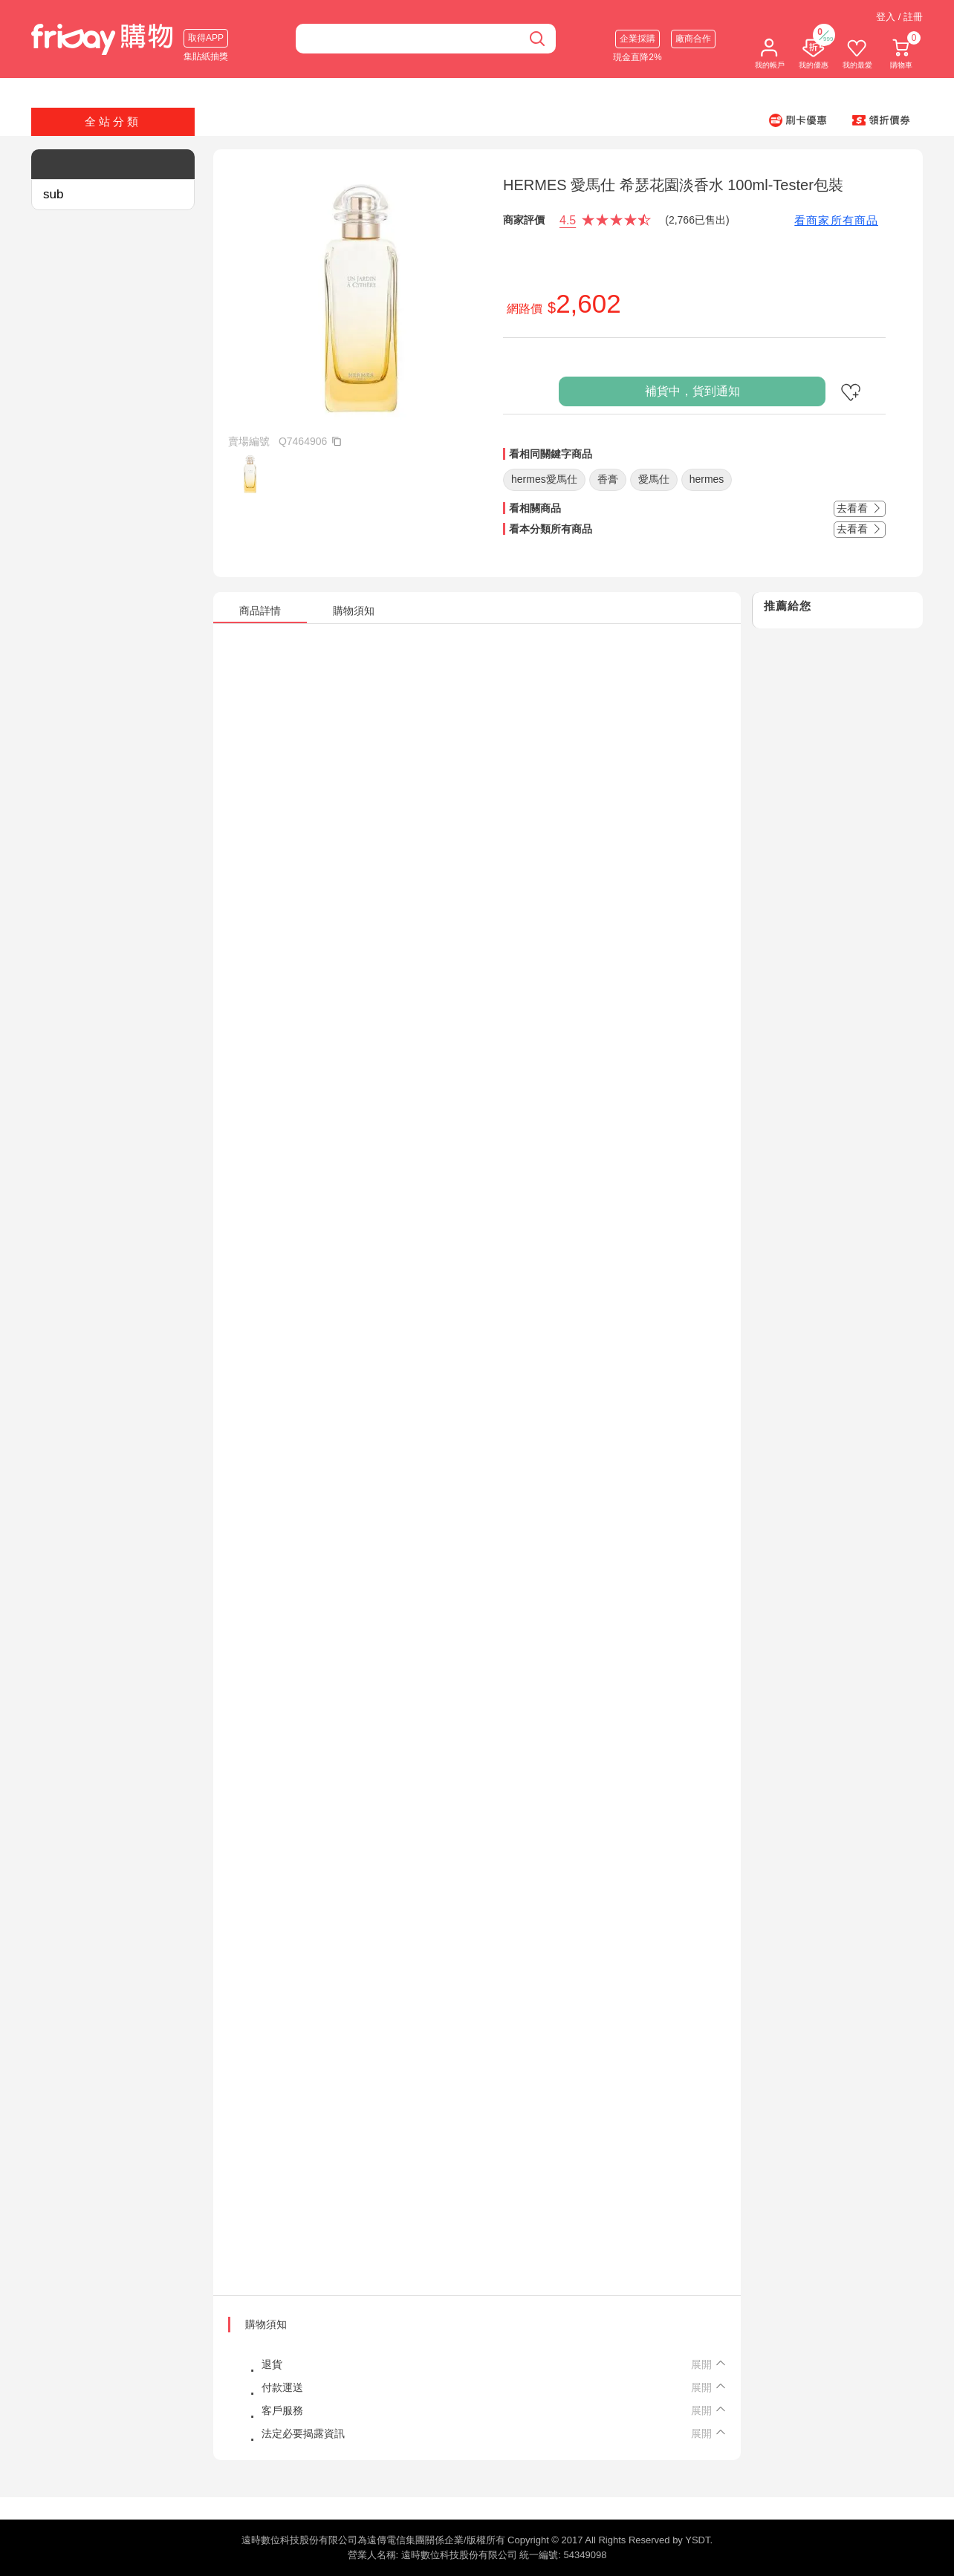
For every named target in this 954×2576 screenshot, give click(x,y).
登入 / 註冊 (899, 16)
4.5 (567, 220)
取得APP (206, 38)
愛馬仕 (653, 479)
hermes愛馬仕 (544, 479)
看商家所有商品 (836, 220)
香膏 (607, 479)
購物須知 (266, 2324)
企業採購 (637, 38)
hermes (706, 479)
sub (53, 194)
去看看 (860, 508)
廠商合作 (693, 38)
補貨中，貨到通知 (692, 391)
